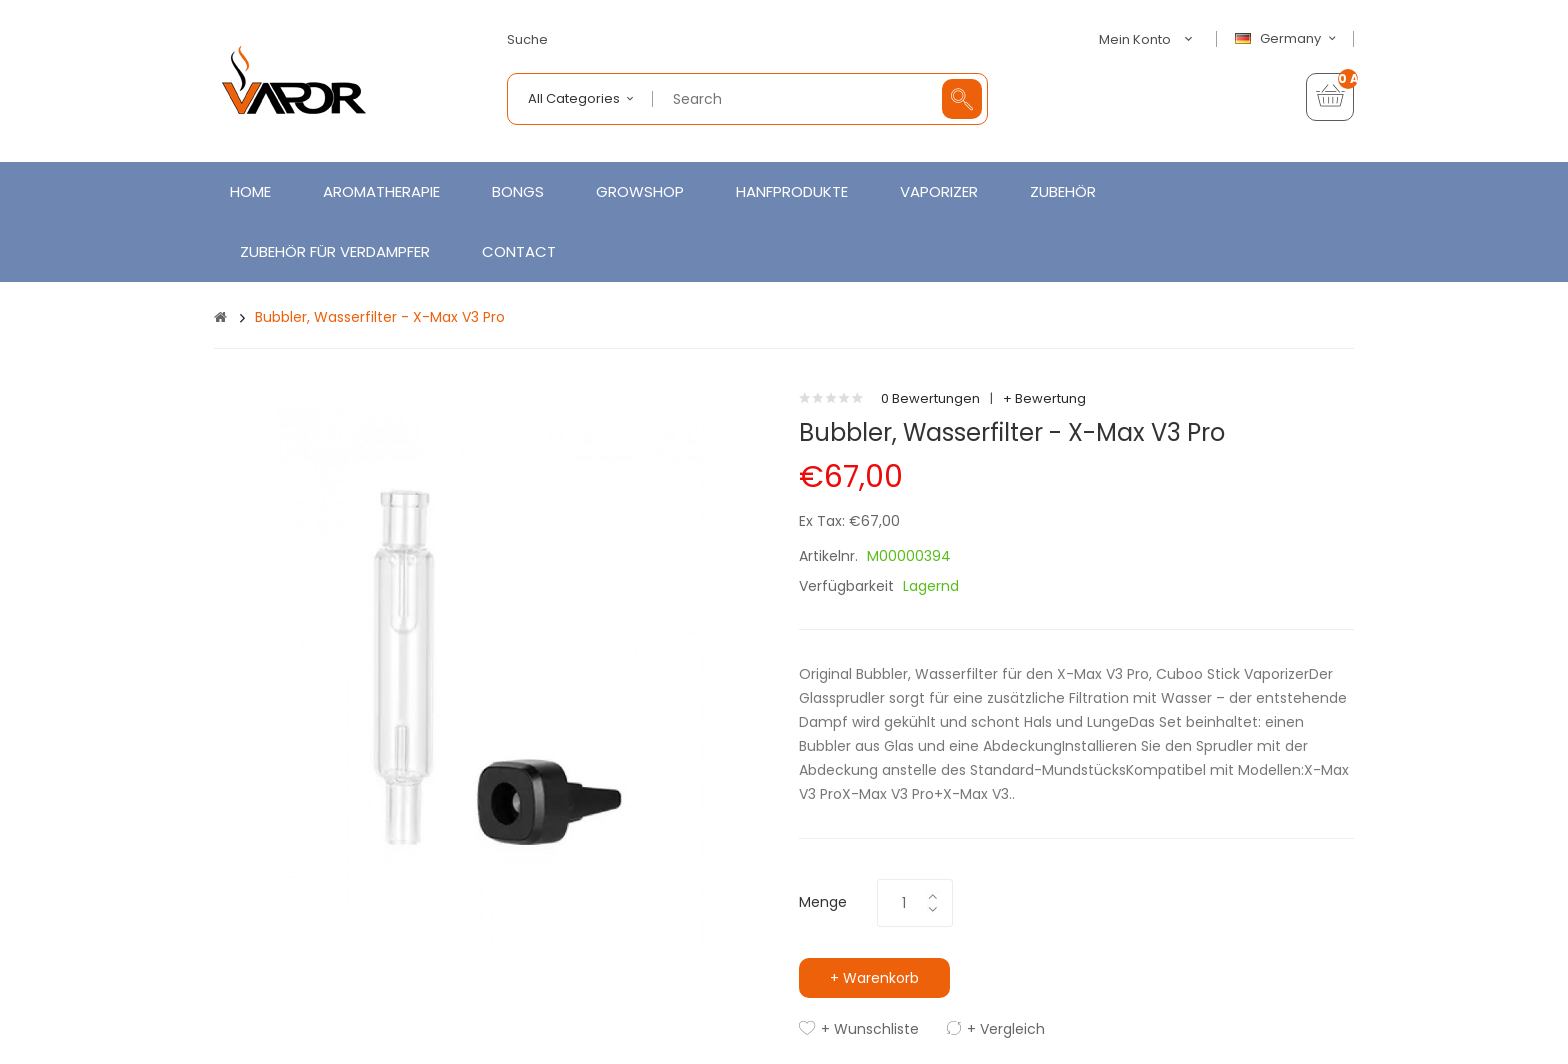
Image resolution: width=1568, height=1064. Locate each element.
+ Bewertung (1044, 398)
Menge (823, 902)
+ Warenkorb (874, 978)
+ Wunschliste (870, 1029)
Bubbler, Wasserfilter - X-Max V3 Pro (380, 317)
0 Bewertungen (930, 398)
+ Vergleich (1006, 1029)
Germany (1288, 39)
